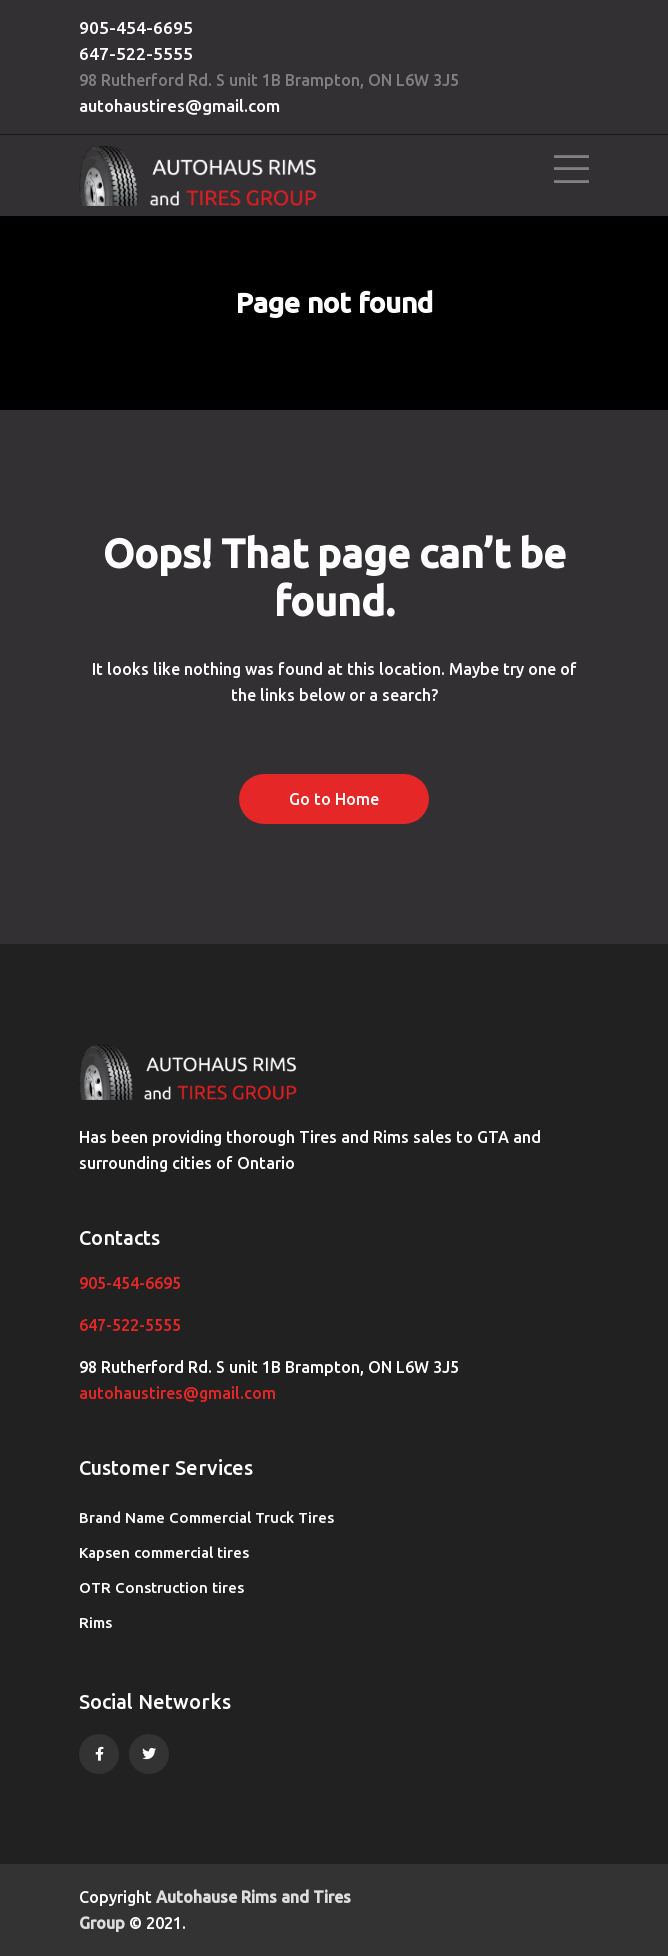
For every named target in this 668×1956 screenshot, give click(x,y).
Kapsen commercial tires (164, 1552)
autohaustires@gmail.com (179, 105)
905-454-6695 (136, 27)
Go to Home (334, 799)
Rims (95, 1622)
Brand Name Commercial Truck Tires (206, 1517)
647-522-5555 (136, 53)
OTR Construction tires (161, 1587)
